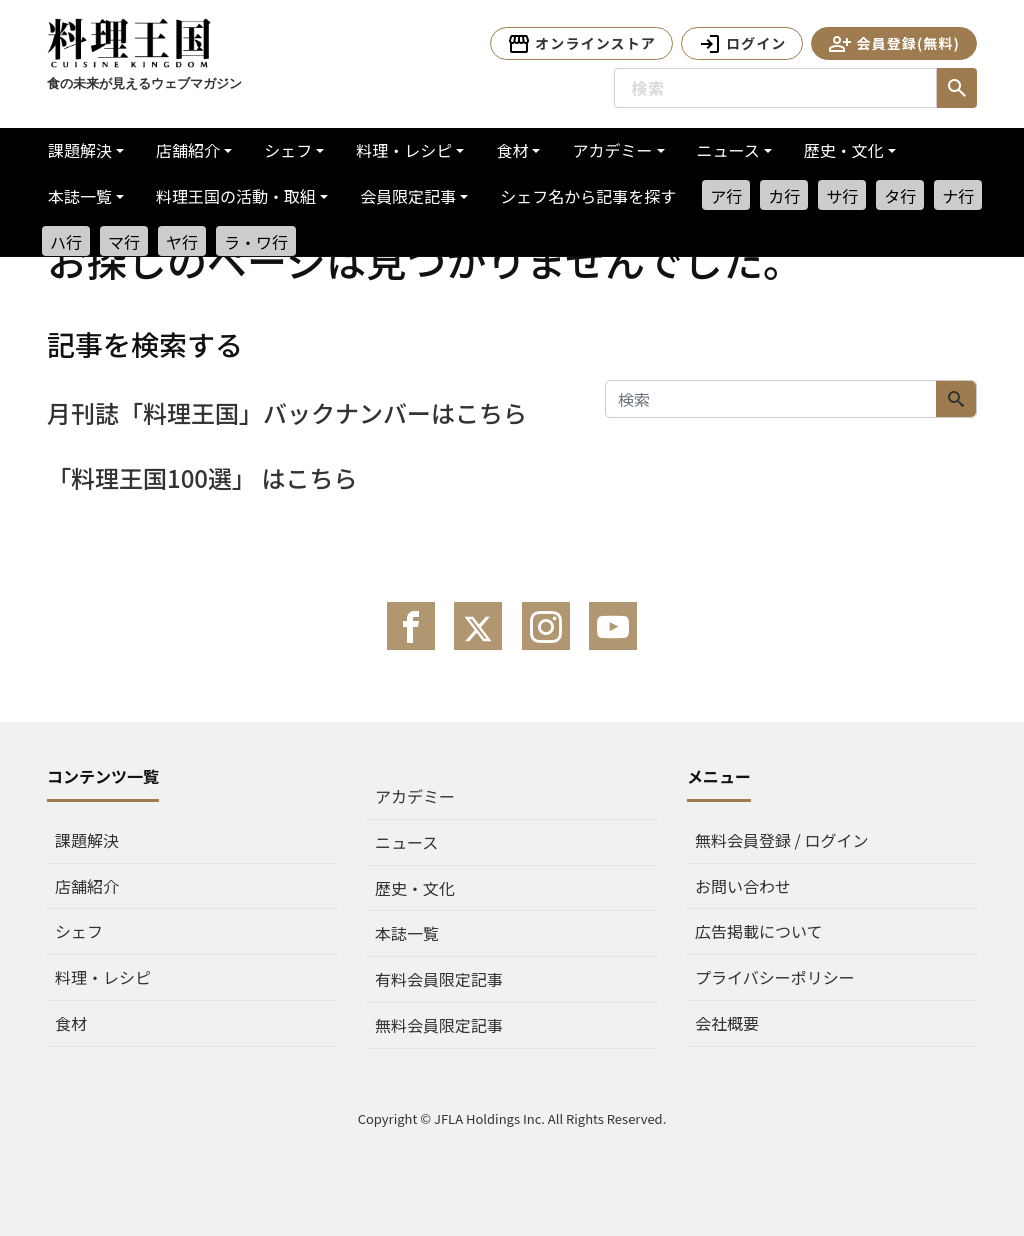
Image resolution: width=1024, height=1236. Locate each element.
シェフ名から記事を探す (588, 196)
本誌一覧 (80, 196)
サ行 (842, 196)
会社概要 (727, 1023)
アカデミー (612, 150)
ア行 (726, 196)
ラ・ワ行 (256, 242)
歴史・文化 (844, 150)
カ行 (784, 196)
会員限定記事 (408, 196)
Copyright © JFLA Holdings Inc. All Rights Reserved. (512, 1118)
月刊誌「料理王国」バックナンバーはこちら (287, 412)
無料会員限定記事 (439, 1025)
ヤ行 (182, 242)
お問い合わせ (743, 886)
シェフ (288, 150)
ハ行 (66, 242)
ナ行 (958, 196)
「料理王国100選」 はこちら (202, 477)
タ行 (900, 196)
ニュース (728, 150)
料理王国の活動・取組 (236, 196)
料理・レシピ (404, 150)
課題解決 (80, 150)
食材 (512, 150)
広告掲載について (759, 931)
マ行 (124, 242)
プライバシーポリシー (775, 977)
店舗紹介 (188, 150)
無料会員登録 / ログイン (781, 840)
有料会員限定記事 (439, 979)
